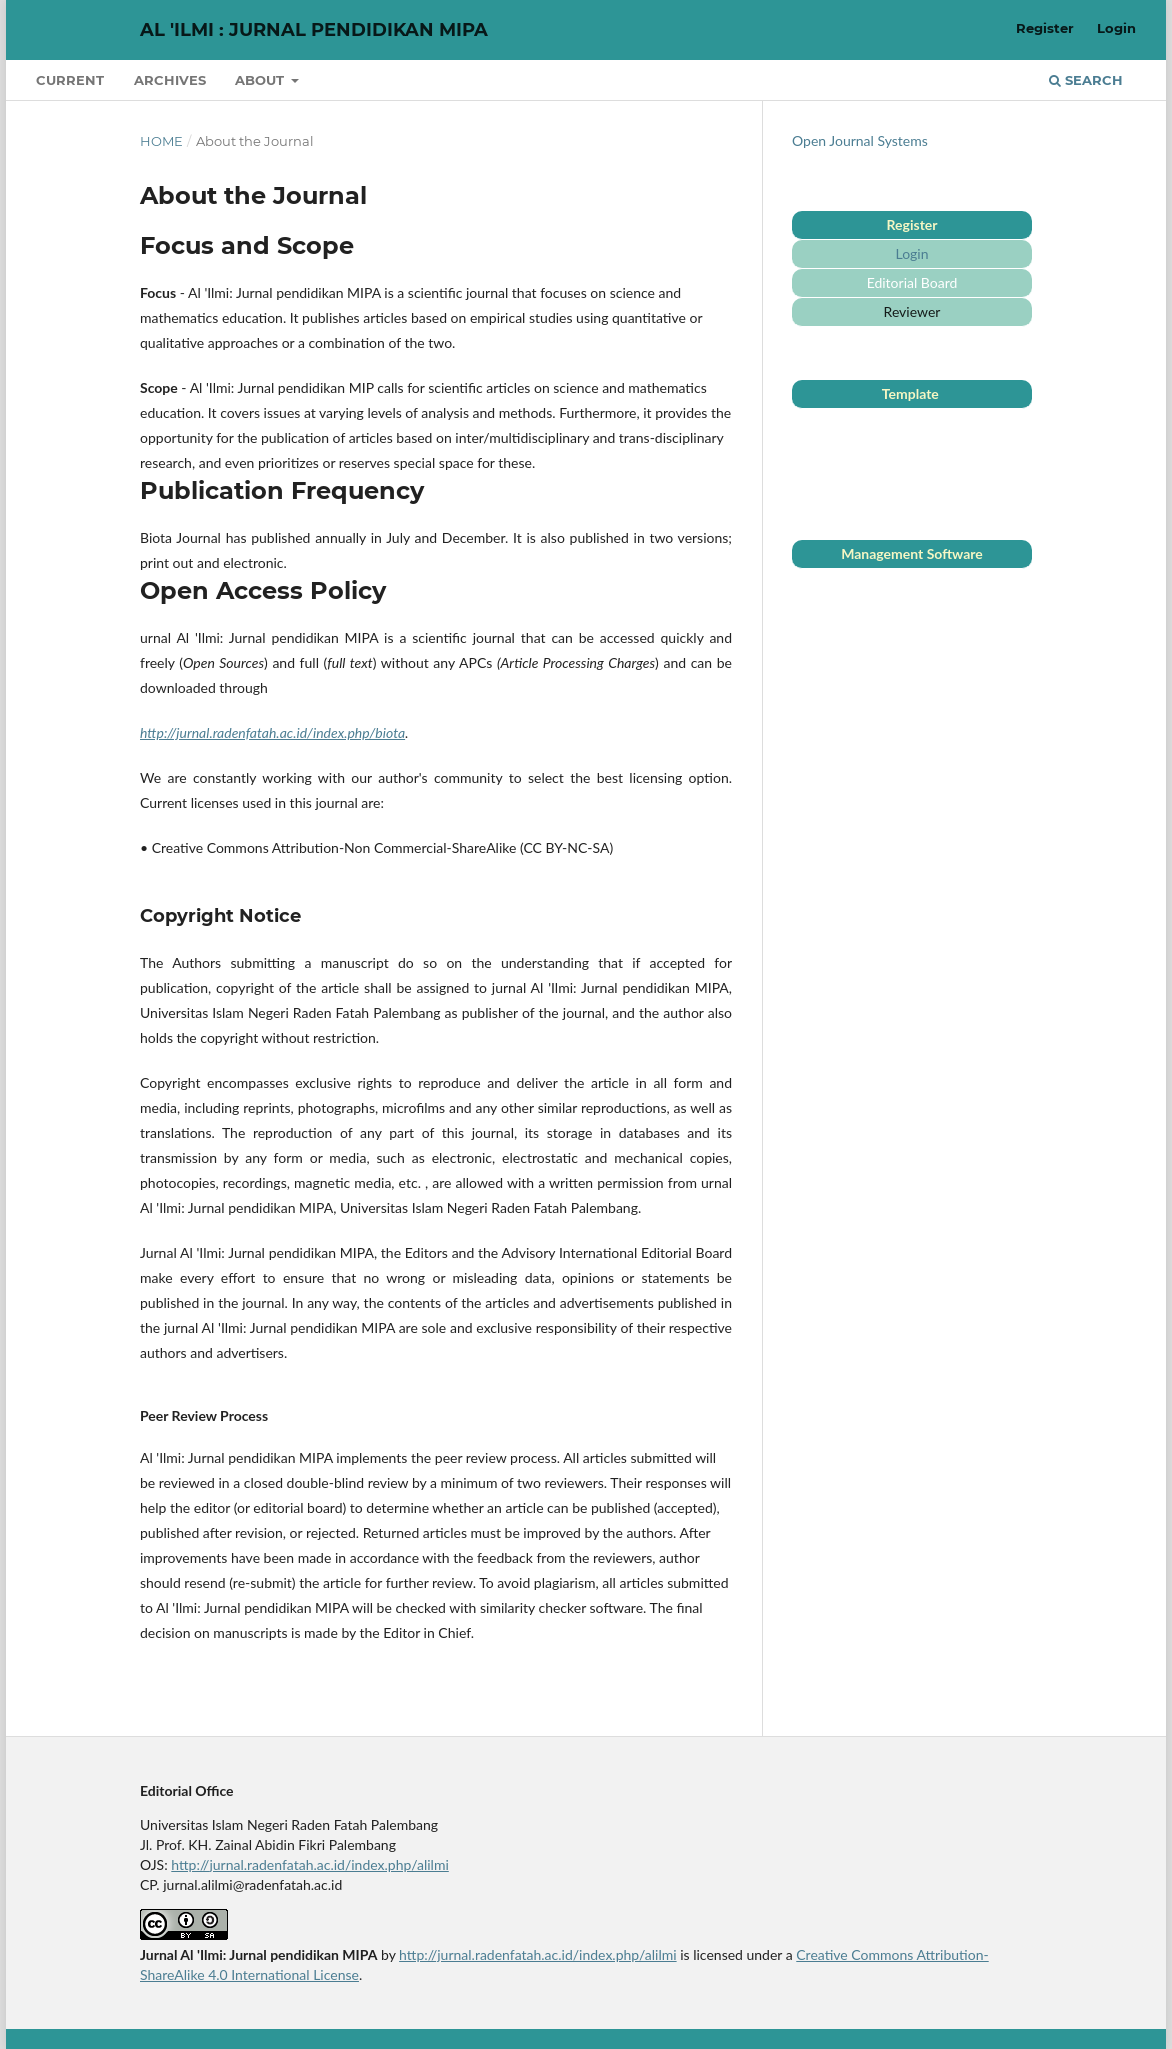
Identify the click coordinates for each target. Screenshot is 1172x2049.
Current (70, 80)
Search (1086, 80)
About (261, 80)
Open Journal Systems (860, 140)
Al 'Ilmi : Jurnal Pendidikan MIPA (314, 30)
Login (1116, 28)
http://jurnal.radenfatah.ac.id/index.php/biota (272, 732)
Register (1045, 28)
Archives (170, 80)
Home (161, 141)
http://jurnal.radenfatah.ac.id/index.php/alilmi (310, 1864)
